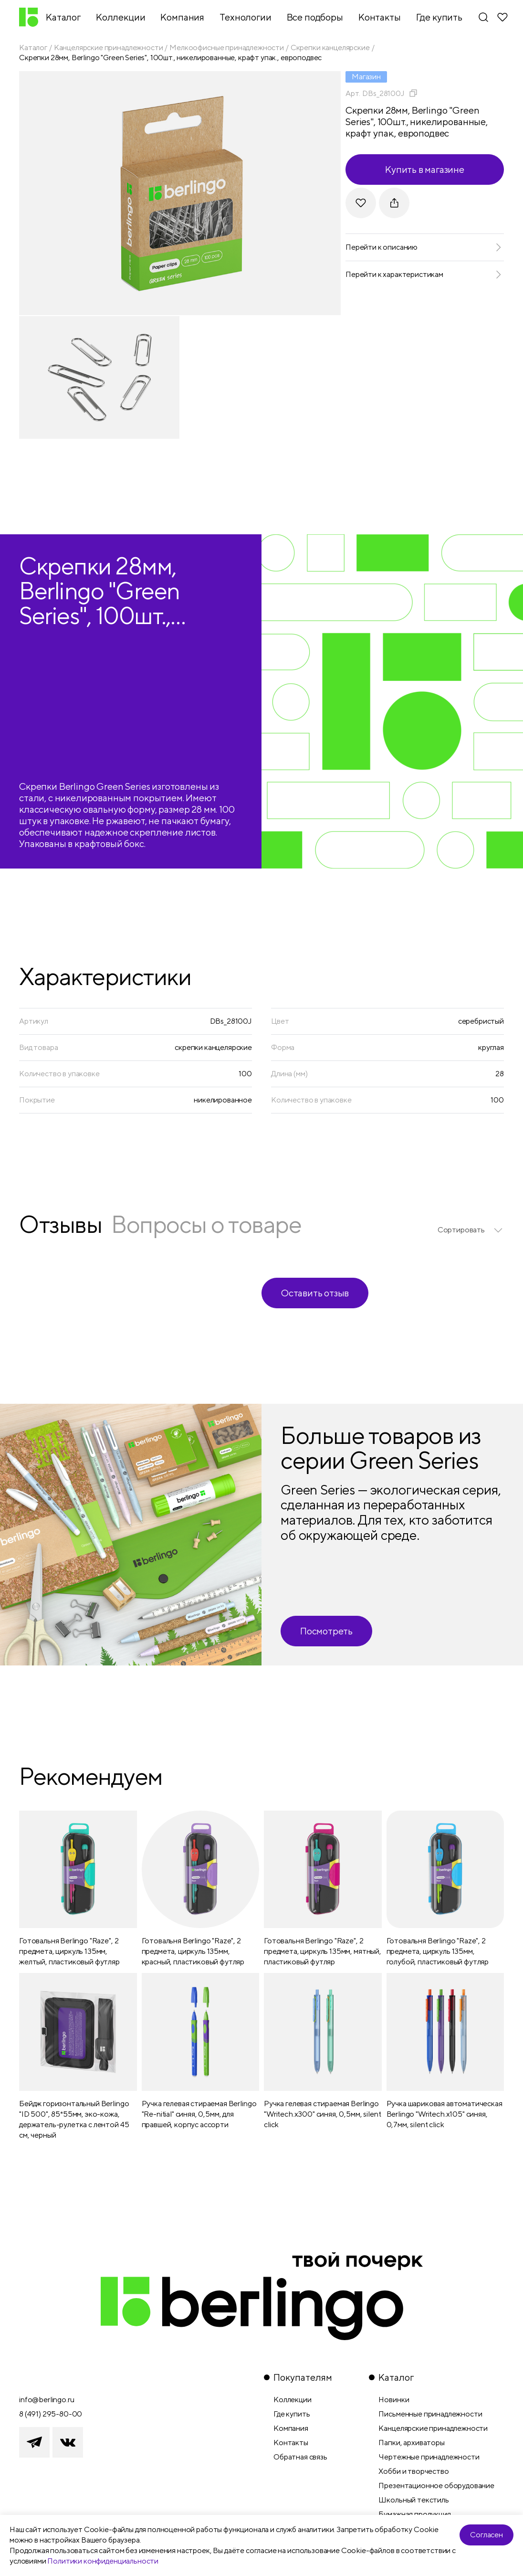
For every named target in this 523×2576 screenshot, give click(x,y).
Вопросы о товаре (206, 1224)
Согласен (486, 2534)
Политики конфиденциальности (102, 2560)
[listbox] (471, 1230)
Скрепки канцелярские (330, 47)
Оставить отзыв (315, 1292)
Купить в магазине (424, 169)
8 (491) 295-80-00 (50, 2413)
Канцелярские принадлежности (108, 47)
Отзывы (60, 1224)
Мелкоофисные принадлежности (226, 47)
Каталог (33, 47)
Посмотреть (326, 1630)
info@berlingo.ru (46, 2399)
